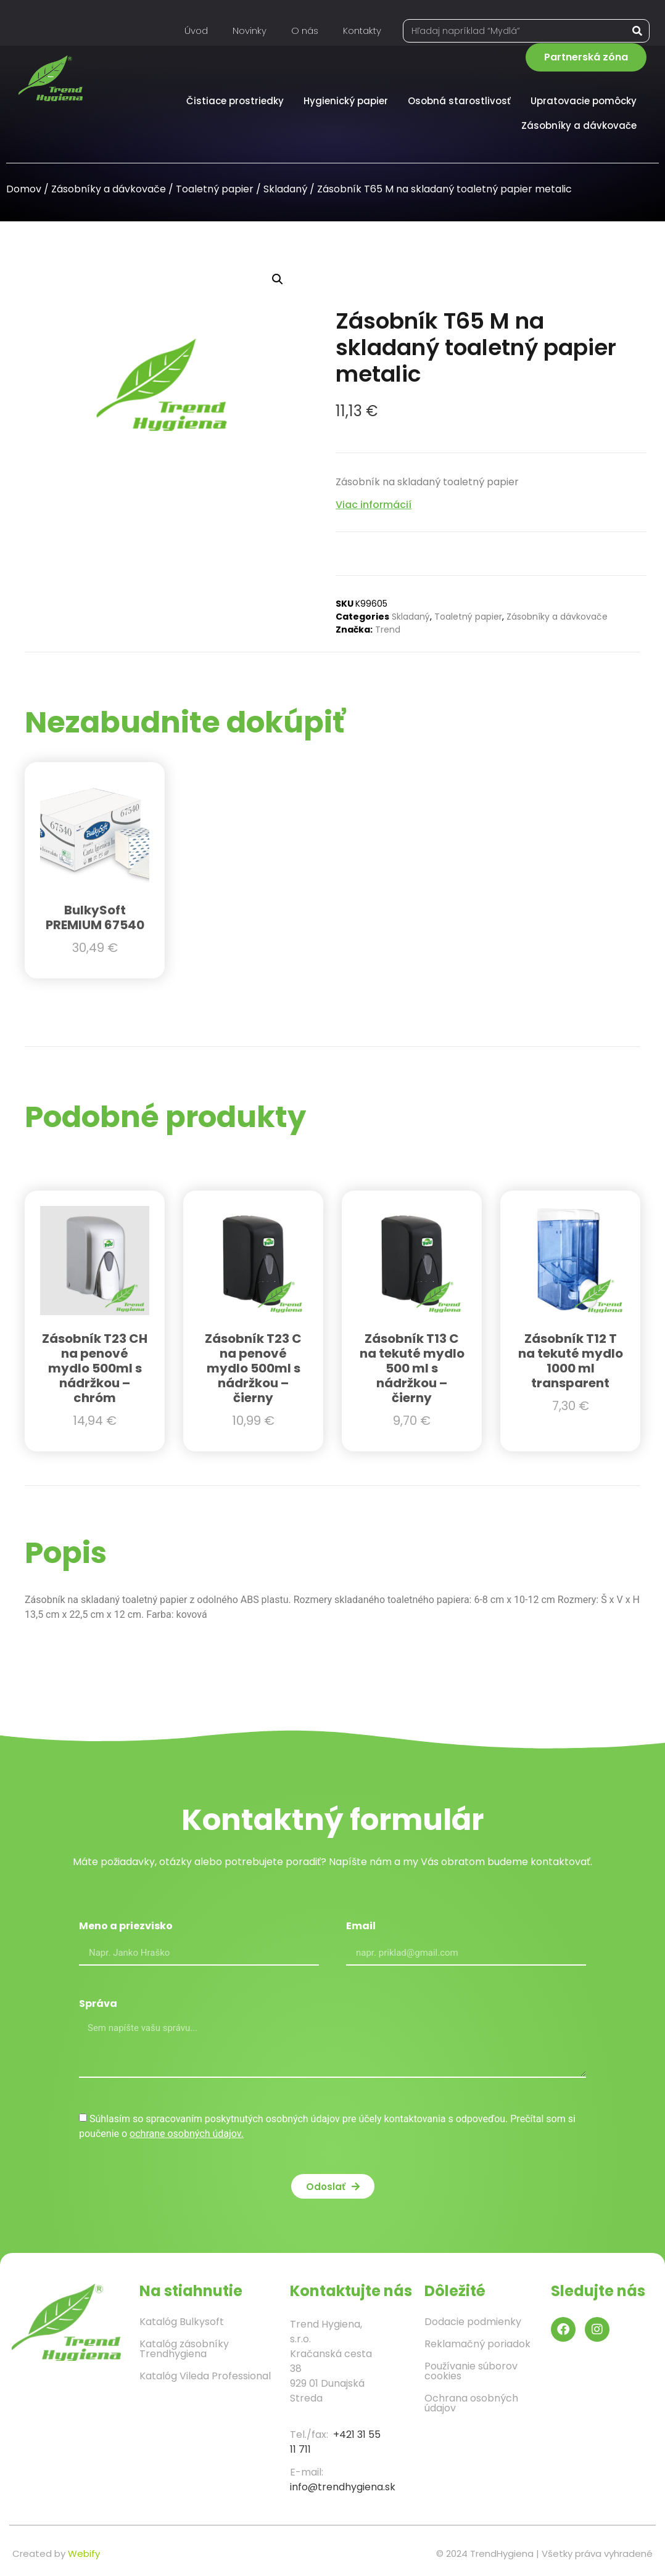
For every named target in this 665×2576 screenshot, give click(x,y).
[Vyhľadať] (637, 31)
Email (361, 1927)
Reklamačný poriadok (477, 2344)
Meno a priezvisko (126, 1927)
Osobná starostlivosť (462, 100)
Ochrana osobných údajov (471, 2403)
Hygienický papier (349, 100)
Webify (84, 2553)
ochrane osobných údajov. (187, 2133)
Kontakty (362, 30)
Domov (23, 189)
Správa (98, 2005)
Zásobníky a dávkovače (582, 125)
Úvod (196, 30)
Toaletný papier (215, 189)
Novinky (249, 30)
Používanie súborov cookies (471, 2371)
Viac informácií (373, 505)
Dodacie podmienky (472, 2322)
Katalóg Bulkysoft (181, 2322)
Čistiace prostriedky (238, 100)
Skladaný (285, 189)
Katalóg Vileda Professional (205, 2376)
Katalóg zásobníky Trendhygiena (184, 2349)
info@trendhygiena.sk (342, 2487)
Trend (387, 629)
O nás (304, 30)
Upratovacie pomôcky (587, 100)
